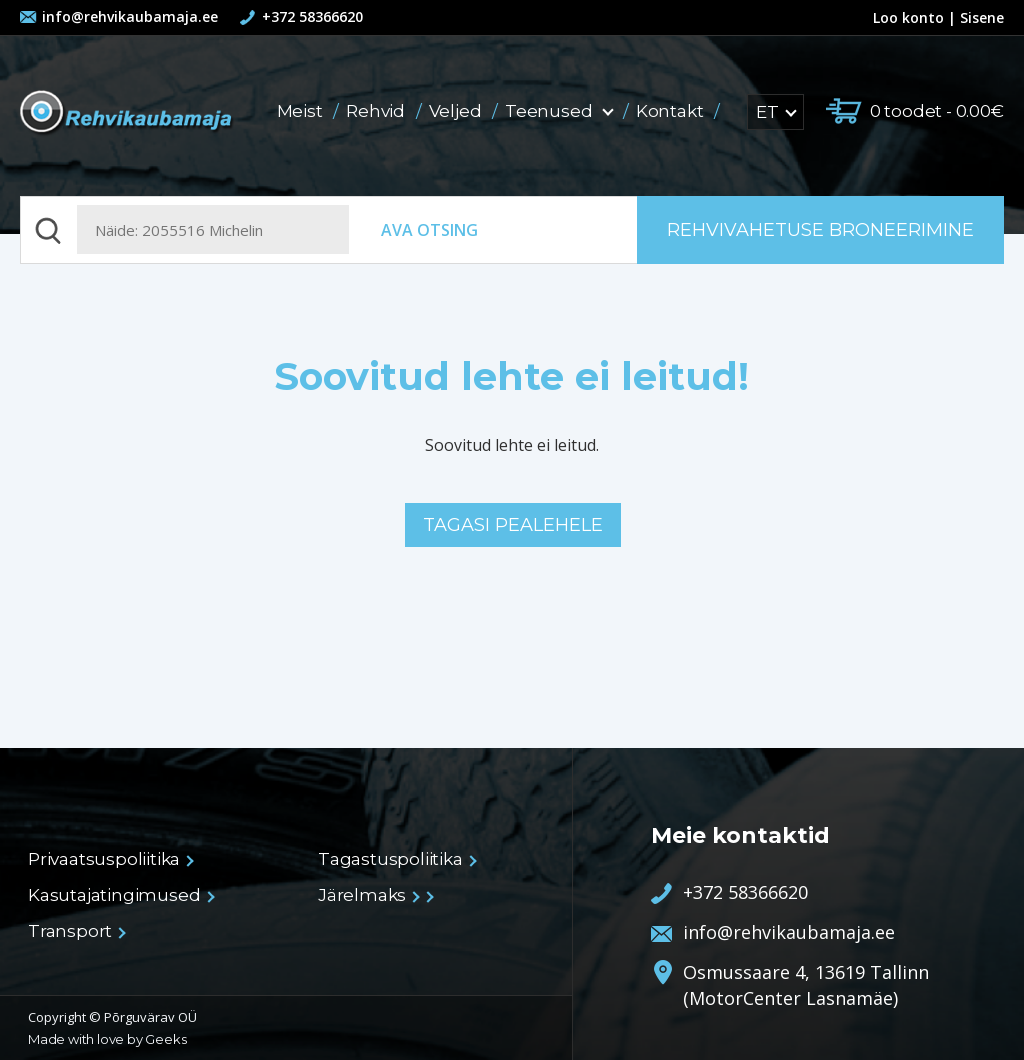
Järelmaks (368, 895)
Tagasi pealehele (513, 525)
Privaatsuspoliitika (110, 859)
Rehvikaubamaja (127, 114)
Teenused (560, 111)
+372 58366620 (312, 16)
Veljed (457, 111)
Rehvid (377, 111)
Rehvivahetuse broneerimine (820, 230)
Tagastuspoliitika (396, 859)
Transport (76, 931)
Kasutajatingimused (120, 895)
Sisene (982, 17)
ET (775, 112)
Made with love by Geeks (107, 1039)
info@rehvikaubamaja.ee (130, 16)
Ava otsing (429, 230)
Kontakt (671, 111)
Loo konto (899, 17)
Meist (302, 111)
